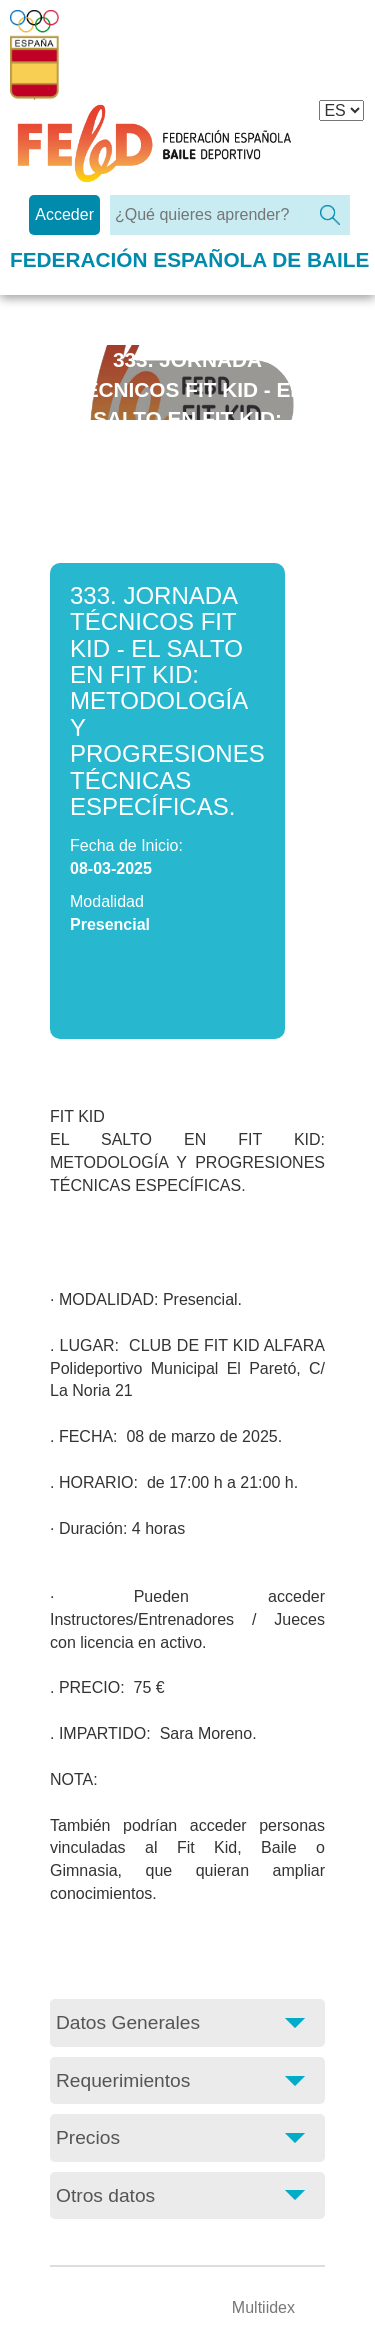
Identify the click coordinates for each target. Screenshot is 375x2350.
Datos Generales (128, 2022)
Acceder (64, 214)
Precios (88, 2137)
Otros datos (105, 2195)
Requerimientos (123, 2080)
